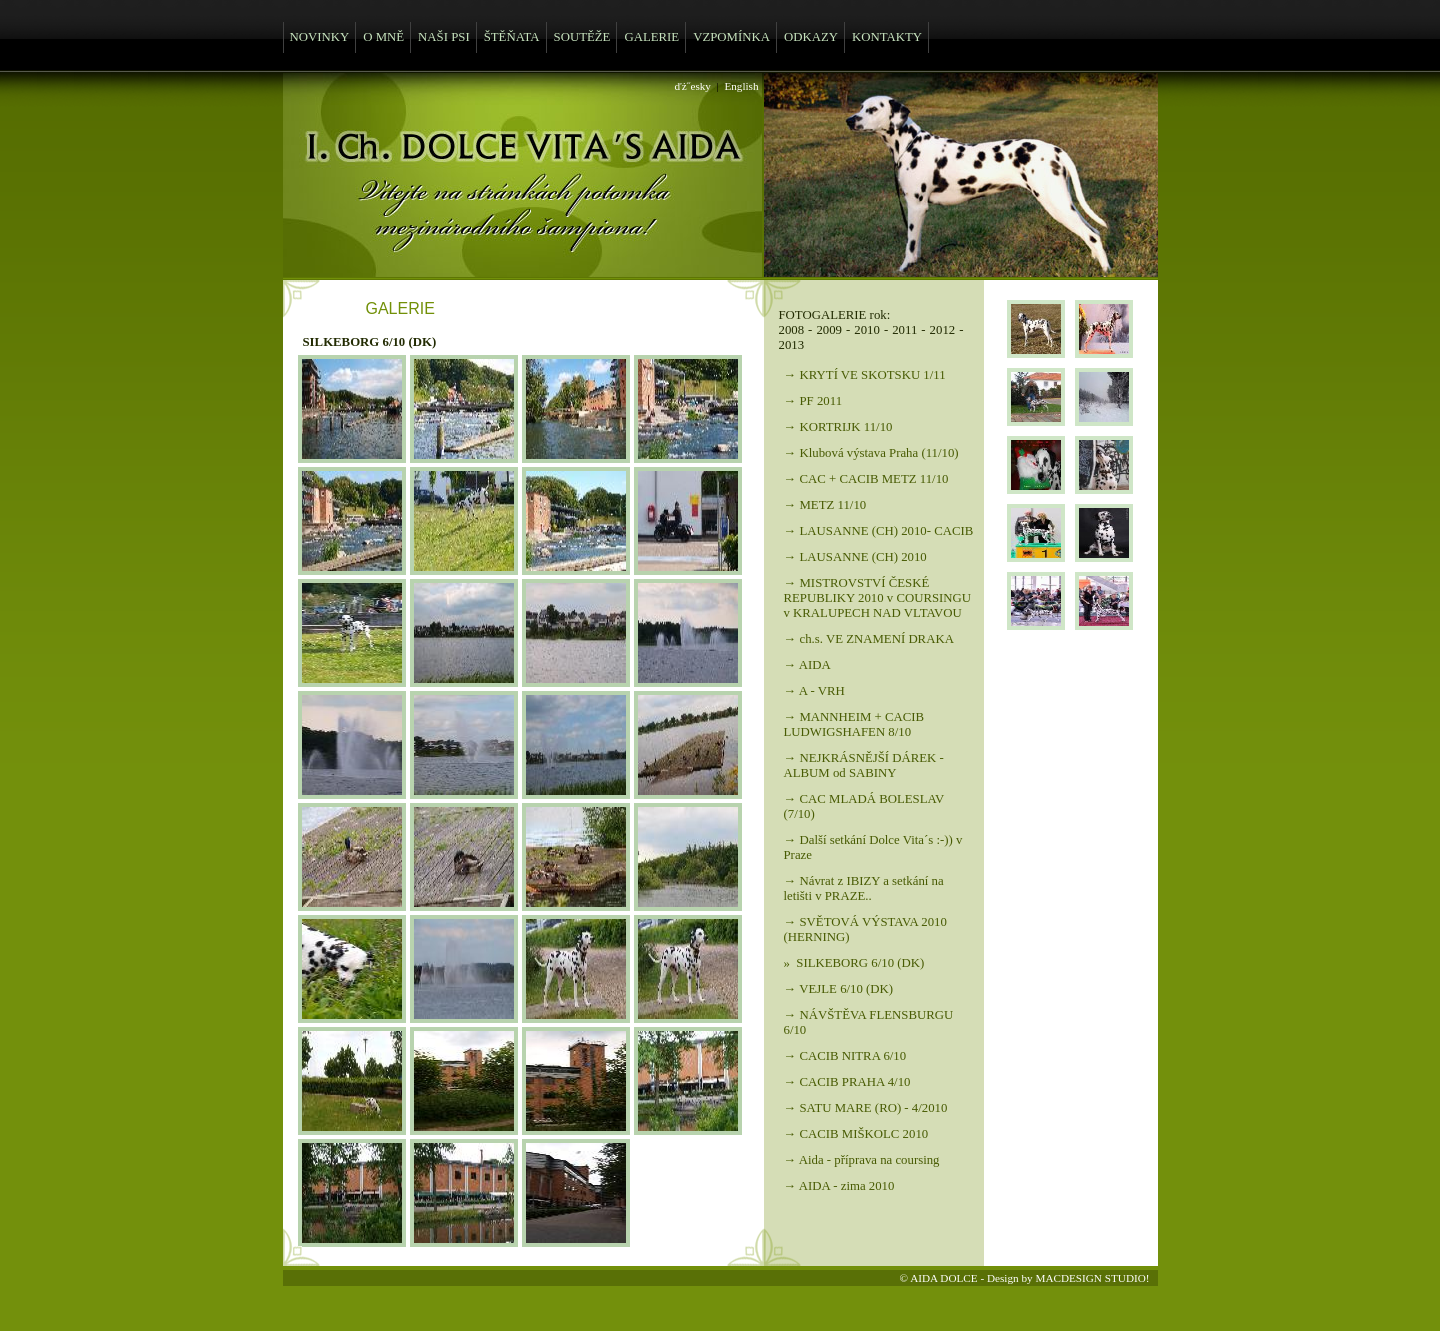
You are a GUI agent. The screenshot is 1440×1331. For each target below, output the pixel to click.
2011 (904, 330)
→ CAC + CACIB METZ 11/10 (866, 479)
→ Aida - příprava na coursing (862, 1160)
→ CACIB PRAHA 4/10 (847, 1082)
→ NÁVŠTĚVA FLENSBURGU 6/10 (869, 1022)
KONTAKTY (887, 37)
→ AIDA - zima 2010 (839, 1186)
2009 (829, 330)
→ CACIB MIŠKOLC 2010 (856, 1134)
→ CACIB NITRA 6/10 (845, 1056)
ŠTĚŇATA (512, 37)
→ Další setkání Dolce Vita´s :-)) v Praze (873, 847)
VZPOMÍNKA (731, 37)
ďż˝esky (693, 86)
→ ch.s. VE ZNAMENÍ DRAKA (869, 639)
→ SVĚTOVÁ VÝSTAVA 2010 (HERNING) (865, 929)
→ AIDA (807, 665)
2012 (943, 330)
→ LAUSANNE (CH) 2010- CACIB (879, 531)
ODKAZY (811, 37)
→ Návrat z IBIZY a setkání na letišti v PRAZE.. (864, 888)
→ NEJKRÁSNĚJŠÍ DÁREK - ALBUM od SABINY (864, 765)
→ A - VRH (814, 691)
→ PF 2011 (813, 401)
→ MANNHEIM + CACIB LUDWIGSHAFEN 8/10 (854, 724)
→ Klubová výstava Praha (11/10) (871, 453)
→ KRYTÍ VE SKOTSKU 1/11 (865, 375)
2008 (792, 330)
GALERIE (651, 37)
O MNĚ (383, 37)
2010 (867, 330)
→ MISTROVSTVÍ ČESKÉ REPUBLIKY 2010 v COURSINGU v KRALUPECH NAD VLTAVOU (878, 598)
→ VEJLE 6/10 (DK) (839, 989)
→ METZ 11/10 (825, 505)
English (741, 86)
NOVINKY (320, 37)
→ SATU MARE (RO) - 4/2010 (866, 1108)
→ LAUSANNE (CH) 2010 (855, 557)
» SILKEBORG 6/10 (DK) (854, 963)
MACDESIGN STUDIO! (1092, 1278)
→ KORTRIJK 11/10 (838, 427)
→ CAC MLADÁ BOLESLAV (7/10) (864, 806)
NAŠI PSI (444, 37)
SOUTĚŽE (582, 37)
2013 (792, 345)
